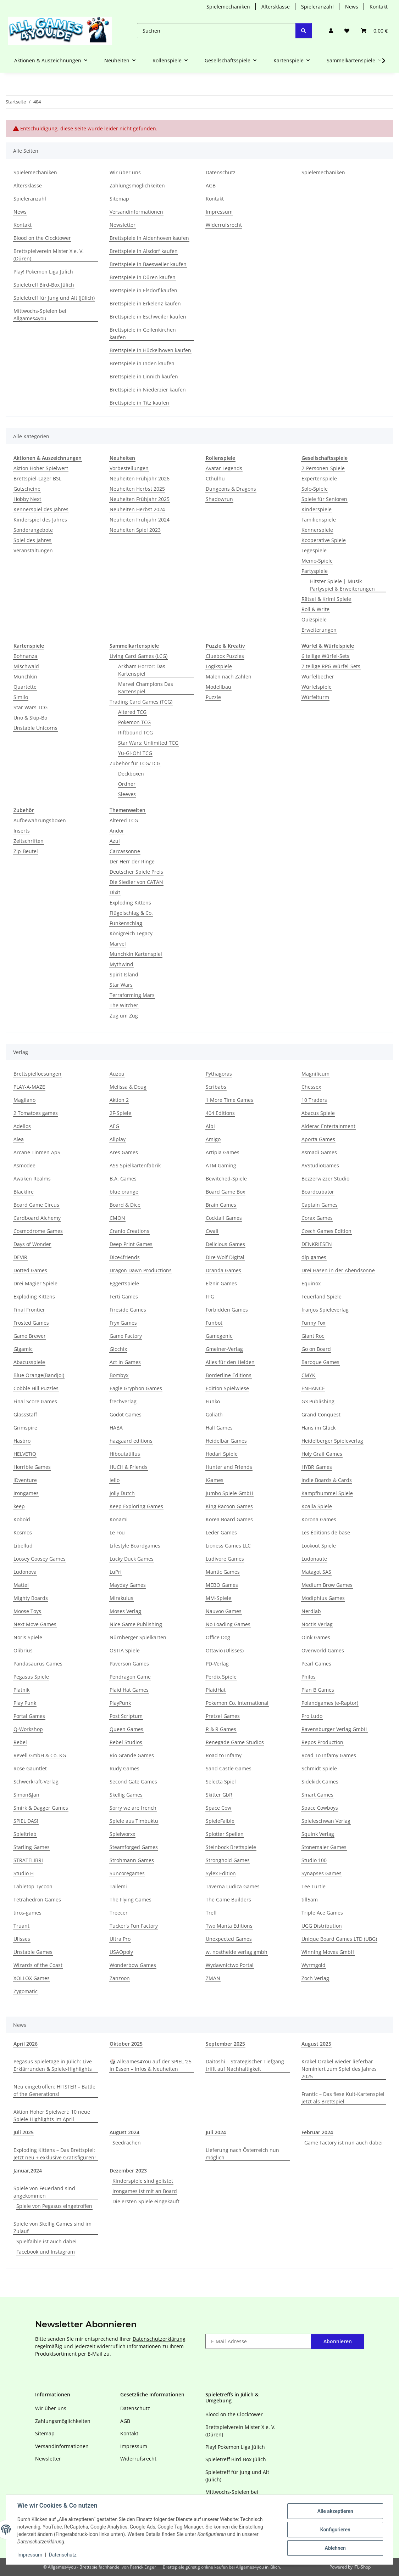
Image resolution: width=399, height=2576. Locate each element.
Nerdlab (311, 1611)
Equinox (311, 1283)
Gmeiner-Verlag (224, 1349)
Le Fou (117, 1532)
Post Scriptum (126, 1716)
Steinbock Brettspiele (231, 1847)
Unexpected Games (229, 1938)
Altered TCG (132, 712)
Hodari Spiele (222, 1453)
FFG (210, 1296)
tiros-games (27, 1912)
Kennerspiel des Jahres (40, 509)
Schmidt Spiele (319, 1768)
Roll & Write (315, 609)
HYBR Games (316, 1467)
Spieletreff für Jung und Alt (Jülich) (54, 297)
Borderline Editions (228, 1375)
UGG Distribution (321, 1925)
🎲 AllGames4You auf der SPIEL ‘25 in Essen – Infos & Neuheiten (151, 2065)
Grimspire (25, 1427)
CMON (117, 1217)
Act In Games (125, 1362)
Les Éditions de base (325, 1532)
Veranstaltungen (33, 550)
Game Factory (126, 1335)
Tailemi (118, 1886)
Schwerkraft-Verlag (36, 1781)
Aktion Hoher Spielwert (40, 468)
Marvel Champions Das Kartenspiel (145, 688)
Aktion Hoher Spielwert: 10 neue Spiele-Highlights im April (51, 2115)
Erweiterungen (319, 629)
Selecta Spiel (221, 1781)
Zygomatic (25, 1991)
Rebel (20, 1742)
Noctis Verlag (317, 1624)
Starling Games (31, 1847)
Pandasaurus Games (37, 1663)
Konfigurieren (335, 2529)
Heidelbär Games (226, 1440)
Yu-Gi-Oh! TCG (135, 753)
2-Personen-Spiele (323, 468)
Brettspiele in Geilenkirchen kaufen (143, 333)
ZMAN (213, 1978)
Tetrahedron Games (37, 1899)
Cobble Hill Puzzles (36, 1388)
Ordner (126, 783)
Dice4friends (125, 1257)
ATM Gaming (221, 1165)
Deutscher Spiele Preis (136, 871)
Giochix (118, 1349)
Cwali (212, 1231)
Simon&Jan (26, 1794)
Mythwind (121, 964)
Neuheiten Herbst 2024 (137, 509)
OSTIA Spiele (125, 1650)
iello (115, 1480)
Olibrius (23, 1650)
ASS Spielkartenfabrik (135, 1165)
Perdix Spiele (221, 1676)
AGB (211, 185)
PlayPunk (120, 1703)
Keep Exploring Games (136, 1506)
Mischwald (26, 666)
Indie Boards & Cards (326, 1480)
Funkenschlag (126, 923)
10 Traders (314, 1100)
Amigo (213, 1139)
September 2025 (225, 2043)
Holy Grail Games (321, 1453)
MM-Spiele (218, 1598)
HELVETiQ (24, 1453)
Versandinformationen (136, 211)
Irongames (26, 1493)
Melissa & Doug (128, 1086)
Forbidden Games (227, 1309)
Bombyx (119, 1375)
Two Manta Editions (229, 1925)
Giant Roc (312, 1335)
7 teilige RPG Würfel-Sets (330, 666)
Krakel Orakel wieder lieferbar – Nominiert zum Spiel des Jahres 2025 (339, 2069)
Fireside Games (128, 1309)
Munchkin (25, 676)
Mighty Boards (30, 1598)
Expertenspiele (319, 478)
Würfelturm (315, 697)
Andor (117, 830)
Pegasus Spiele (31, 1676)
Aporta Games (318, 1139)
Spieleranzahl (317, 6)
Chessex (311, 1086)
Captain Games (319, 1204)
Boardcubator (317, 1191)
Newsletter (122, 224)
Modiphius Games (323, 1598)
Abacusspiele (29, 1362)
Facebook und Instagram (45, 2251)
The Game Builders (228, 1899)
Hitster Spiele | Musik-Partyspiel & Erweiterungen (342, 585)
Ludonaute (314, 1558)
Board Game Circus (36, 1204)
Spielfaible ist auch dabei (46, 2241)
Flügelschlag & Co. (131, 912)
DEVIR (20, 1257)
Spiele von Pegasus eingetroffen (54, 2206)
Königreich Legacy (131, 933)
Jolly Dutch (122, 1493)
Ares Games (124, 1152)
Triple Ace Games (322, 1912)
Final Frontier (29, 1309)
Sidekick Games (319, 1781)
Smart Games (317, 1794)
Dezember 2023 (128, 2170)
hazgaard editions (131, 1440)
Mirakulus (121, 1598)
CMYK (308, 1375)
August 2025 (316, 2043)
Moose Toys (27, 1611)
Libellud (23, 1545)
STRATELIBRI (28, 1860)
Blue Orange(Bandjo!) (38, 1375)
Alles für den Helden (230, 1362)
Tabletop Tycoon (32, 1886)
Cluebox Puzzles (225, 656)
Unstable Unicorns (35, 728)
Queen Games (126, 1729)
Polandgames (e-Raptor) (329, 1703)
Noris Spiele (27, 1637)
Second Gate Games (133, 1781)
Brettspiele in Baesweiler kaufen (148, 264)
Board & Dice (125, 1204)
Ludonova (25, 1571)
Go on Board (316, 1349)
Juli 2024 (216, 2132)
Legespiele (314, 550)
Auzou (117, 1073)
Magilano (24, 1100)
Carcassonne (125, 851)
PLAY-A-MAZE (29, 1086)
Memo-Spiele (317, 560)
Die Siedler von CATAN (136, 882)
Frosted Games (31, 1322)
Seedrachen (126, 2142)
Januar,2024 (27, 2170)
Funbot (214, 1322)
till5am (309, 1899)
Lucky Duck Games (132, 1558)
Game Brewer (29, 1335)
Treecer (119, 1912)
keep (19, 1506)
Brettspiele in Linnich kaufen (144, 376)
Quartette (25, 686)
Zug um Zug (124, 1015)
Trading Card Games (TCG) (141, 701)
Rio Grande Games (132, 1755)
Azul (115, 841)
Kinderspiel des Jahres (40, 519)
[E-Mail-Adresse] (258, 2341)
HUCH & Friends (129, 1467)
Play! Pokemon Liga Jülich (43, 271)
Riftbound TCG (135, 732)
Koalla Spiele (316, 1506)
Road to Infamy (224, 1755)
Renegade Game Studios (235, 1742)
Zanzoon (120, 1978)
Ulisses (21, 1938)
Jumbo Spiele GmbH (229, 1493)
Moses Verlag (125, 1611)
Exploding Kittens (130, 902)
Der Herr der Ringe (132, 861)
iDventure (25, 1480)
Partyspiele (314, 571)
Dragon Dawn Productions (141, 1270)
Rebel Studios (126, 1742)
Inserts (21, 830)
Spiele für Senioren (324, 499)
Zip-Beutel (25, 851)
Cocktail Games (224, 1217)
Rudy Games (124, 1768)
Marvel (118, 943)
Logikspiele (219, 666)
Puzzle (213, 697)
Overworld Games (322, 1650)
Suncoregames (127, 1873)
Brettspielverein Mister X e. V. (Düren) (48, 255)
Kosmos (22, 1532)
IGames (214, 1480)
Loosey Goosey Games (39, 1558)
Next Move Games (34, 1624)
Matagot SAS (316, 1571)
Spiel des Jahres (32, 540)
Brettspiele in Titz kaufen (139, 402)
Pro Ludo (311, 1716)
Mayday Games (128, 1585)
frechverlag (123, 1401)
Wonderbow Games (133, 1965)
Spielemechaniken (228, 6)
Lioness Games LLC (228, 1545)
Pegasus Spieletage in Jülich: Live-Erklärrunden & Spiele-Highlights (53, 2065)
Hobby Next (27, 499)
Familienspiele (318, 519)
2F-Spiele (120, 1113)
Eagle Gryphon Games (136, 1388)
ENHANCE (313, 1388)
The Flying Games (130, 1899)
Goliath (214, 1414)
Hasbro (22, 1440)
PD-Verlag (217, 1663)
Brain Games (221, 1204)
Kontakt (379, 6)
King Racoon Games (229, 1506)
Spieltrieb (25, 1834)
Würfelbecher (317, 676)
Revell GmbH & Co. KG (39, 1755)
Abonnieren (337, 2341)
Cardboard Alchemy (37, 1217)
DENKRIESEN (316, 1244)
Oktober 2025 (126, 2043)
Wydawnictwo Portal (230, 1965)
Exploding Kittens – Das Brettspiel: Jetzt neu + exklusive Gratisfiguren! (54, 2154)
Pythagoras (219, 1073)
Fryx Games (123, 1322)
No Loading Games (228, 1624)
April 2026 (25, 2043)
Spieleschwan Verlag (325, 1820)
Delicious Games (225, 1244)
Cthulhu (215, 478)
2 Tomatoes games (35, 1113)
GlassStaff (25, 1414)
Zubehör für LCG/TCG (135, 763)
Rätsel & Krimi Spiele (326, 599)
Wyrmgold (313, 1965)
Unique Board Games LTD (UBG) (339, 1938)
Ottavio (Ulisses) (225, 1650)
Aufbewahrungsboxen (39, 820)
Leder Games (221, 1532)
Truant (21, 1925)
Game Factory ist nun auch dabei (343, 2142)
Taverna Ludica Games (233, 1886)
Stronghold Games (228, 1860)
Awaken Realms (32, 1178)
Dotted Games (30, 1270)
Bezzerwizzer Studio (325, 1178)
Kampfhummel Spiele (327, 1493)
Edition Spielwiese (227, 1388)
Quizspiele (314, 619)
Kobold (21, 1519)
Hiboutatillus (125, 1453)
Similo (20, 697)
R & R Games (221, 1729)
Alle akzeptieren (335, 2511)
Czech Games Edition (326, 1231)
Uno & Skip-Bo (30, 717)
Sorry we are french (133, 1807)
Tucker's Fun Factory (134, 1925)
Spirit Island (124, 974)
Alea (18, 1139)
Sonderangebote (33, 529)
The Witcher (124, 1005)
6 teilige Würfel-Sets (325, 656)
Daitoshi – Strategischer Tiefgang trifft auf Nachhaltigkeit (245, 2065)
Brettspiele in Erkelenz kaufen (145, 303)
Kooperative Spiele (323, 540)
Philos (308, 1676)
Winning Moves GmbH (327, 1952)
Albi (210, 1126)
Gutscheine (26, 488)
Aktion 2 (119, 1100)
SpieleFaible (220, 1820)
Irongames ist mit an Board (144, 2191)
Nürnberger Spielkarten (138, 1637)
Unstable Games (32, 1952)
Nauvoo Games (224, 1611)
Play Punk (24, 1703)
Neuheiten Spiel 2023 (135, 529)
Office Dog (218, 1637)
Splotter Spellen (225, 1834)
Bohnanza (25, 656)
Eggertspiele (124, 1283)
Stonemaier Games (324, 1847)
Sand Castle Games (228, 1768)
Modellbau (218, 686)
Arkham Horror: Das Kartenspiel (141, 670)
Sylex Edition (221, 1873)
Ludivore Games (225, 1558)
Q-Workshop (28, 1729)
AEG (114, 1126)
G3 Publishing (317, 1401)
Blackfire (23, 1191)
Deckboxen (131, 773)
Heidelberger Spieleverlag (332, 1440)
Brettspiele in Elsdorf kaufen (143, 290)
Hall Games (219, 1427)
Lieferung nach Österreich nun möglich (242, 2154)
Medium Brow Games (327, 1585)
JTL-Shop (362, 2567)
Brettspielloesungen (37, 1073)
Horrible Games (32, 1467)
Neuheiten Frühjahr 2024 (140, 519)
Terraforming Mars (132, 995)
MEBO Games (222, 1585)
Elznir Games (221, 1283)
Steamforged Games (134, 1847)
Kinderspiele (316, 509)
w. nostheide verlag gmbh (236, 1952)
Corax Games (317, 1217)
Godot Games (126, 1414)
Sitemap (119, 198)
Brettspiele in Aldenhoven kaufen (149, 238)
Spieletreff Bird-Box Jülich (43, 284)
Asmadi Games (319, 1152)
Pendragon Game (130, 1676)
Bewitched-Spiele (226, 1178)
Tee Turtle (313, 1886)
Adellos (22, 1126)
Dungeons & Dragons (231, 488)
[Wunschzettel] (347, 30)
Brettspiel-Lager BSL (37, 478)
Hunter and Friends (229, 1467)
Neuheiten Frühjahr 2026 (140, 478)
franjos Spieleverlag (325, 1309)
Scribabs (216, 1086)
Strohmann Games (132, 1860)
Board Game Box (225, 1191)
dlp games (313, 1257)
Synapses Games (321, 1873)
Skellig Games (126, 1794)
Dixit (115, 892)
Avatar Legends (224, 468)
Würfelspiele (316, 686)
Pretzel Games (223, 1716)
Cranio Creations (129, 1231)
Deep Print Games (131, 1244)
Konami (119, 1519)
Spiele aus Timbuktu (134, 1820)
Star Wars (121, 984)
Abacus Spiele (318, 1113)
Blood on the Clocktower (42, 238)
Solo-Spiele (314, 488)
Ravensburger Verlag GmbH (334, 1729)
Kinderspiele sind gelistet (142, 2180)
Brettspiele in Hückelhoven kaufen (150, 350)
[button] (331, 30)
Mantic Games (223, 1571)
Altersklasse (275, 6)
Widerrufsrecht (224, 224)
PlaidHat (216, 1689)
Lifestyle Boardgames (135, 1545)
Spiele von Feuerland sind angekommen (44, 2192)
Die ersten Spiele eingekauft (145, 2201)
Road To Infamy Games (328, 1755)
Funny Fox (313, 1322)
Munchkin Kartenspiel (136, 954)
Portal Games (29, 1716)
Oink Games (315, 1637)
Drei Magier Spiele (35, 1283)
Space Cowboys (319, 1807)
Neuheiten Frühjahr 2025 (140, 499)
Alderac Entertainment (328, 1126)
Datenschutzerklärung (159, 2338)
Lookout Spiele (318, 1545)
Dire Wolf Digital (225, 1257)
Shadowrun (219, 499)
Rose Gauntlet (30, 1768)
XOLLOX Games (31, 1978)
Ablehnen (335, 2548)
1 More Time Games (229, 1100)
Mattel (21, 1585)
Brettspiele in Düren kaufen (143, 277)
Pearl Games (316, 1663)
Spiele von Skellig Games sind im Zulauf (52, 2227)
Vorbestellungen (129, 468)
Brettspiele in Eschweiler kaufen (148, 316)
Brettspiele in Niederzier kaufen (148, 389)
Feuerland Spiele (321, 1296)
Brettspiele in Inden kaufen (142, 363)
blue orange (124, 1191)
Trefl (211, 1912)
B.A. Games (123, 1178)
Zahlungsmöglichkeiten (137, 185)
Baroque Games (320, 1362)
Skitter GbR (219, 1794)
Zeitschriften (28, 841)
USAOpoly (121, 1952)
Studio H (23, 1873)
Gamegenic (219, 1335)
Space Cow (218, 1807)
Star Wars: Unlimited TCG (148, 742)
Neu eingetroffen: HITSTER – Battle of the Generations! (54, 2090)
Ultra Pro (120, 1938)
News (351, 6)
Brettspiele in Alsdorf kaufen (144, 251)
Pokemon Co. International (237, 1703)
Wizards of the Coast (37, 1965)
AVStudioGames (320, 1165)
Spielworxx (122, 1834)
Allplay (118, 1139)
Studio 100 (314, 1860)
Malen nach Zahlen (228, 676)
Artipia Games (222, 1152)
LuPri (116, 1571)
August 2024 (124, 2132)
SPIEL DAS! (25, 1820)
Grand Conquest (320, 1414)
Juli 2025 (23, 2132)
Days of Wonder (32, 1244)
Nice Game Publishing (136, 1624)
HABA (116, 1427)
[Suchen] (216, 30)
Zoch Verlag (315, 1978)
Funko (213, 1401)
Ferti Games (124, 1296)
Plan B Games (317, 1689)
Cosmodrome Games (38, 1231)
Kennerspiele (317, 529)
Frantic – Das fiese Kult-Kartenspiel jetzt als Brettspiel (342, 2098)
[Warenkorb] (374, 30)
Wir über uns (125, 172)
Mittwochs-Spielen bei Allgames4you (39, 315)
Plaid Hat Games (129, 1689)
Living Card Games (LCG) (138, 656)
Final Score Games (35, 1401)
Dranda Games (223, 1270)
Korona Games (318, 1519)
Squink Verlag (317, 1834)
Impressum (29, 2555)
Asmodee (24, 1165)
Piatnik (21, 1689)
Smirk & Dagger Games (40, 1807)
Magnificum (315, 1073)
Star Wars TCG (30, 707)
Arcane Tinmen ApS (36, 1152)
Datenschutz (63, 2555)
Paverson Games (129, 1663)
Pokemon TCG (134, 722)
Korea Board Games (229, 1519)
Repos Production (322, 1742)
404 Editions (220, 1113)
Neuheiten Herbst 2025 (137, 488)
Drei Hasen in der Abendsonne (338, 1270)
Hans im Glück (318, 1427)
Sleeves (127, 794)
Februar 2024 (317, 2132)
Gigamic (23, 1349)
